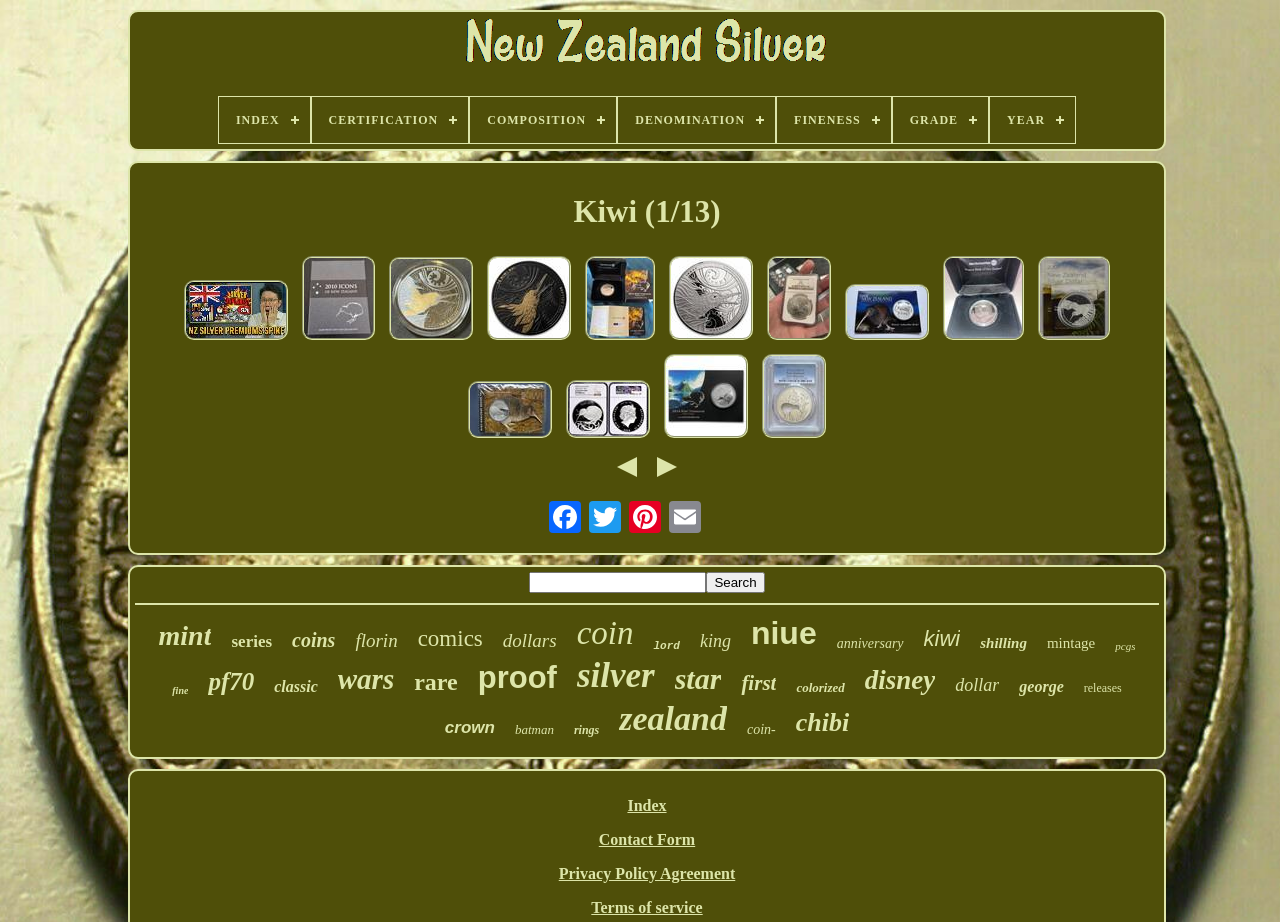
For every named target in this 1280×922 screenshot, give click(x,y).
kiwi (942, 638)
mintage (1071, 643)
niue (784, 633)
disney (900, 680)
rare (436, 682)
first (758, 683)
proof (517, 677)
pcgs (1125, 646)
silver (616, 675)
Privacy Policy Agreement (647, 873)
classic (296, 686)
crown (470, 727)
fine (180, 690)
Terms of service (646, 907)
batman (534, 729)
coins (313, 640)
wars (366, 679)
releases (1103, 688)
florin (376, 640)
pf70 (231, 681)
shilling (1003, 643)
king (715, 641)
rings (586, 730)
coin (605, 633)
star (698, 678)
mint (185, 635)
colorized (820, 687)
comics (450, 638)
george (1041, 686)
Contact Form (647, 839)
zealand (673, 718)
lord (666, 646)
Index (646, 805)
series (251, 641)
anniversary (870, 643)
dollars (530, 640)
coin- (761, 729)
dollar (977, 685)
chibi (822, 722)
